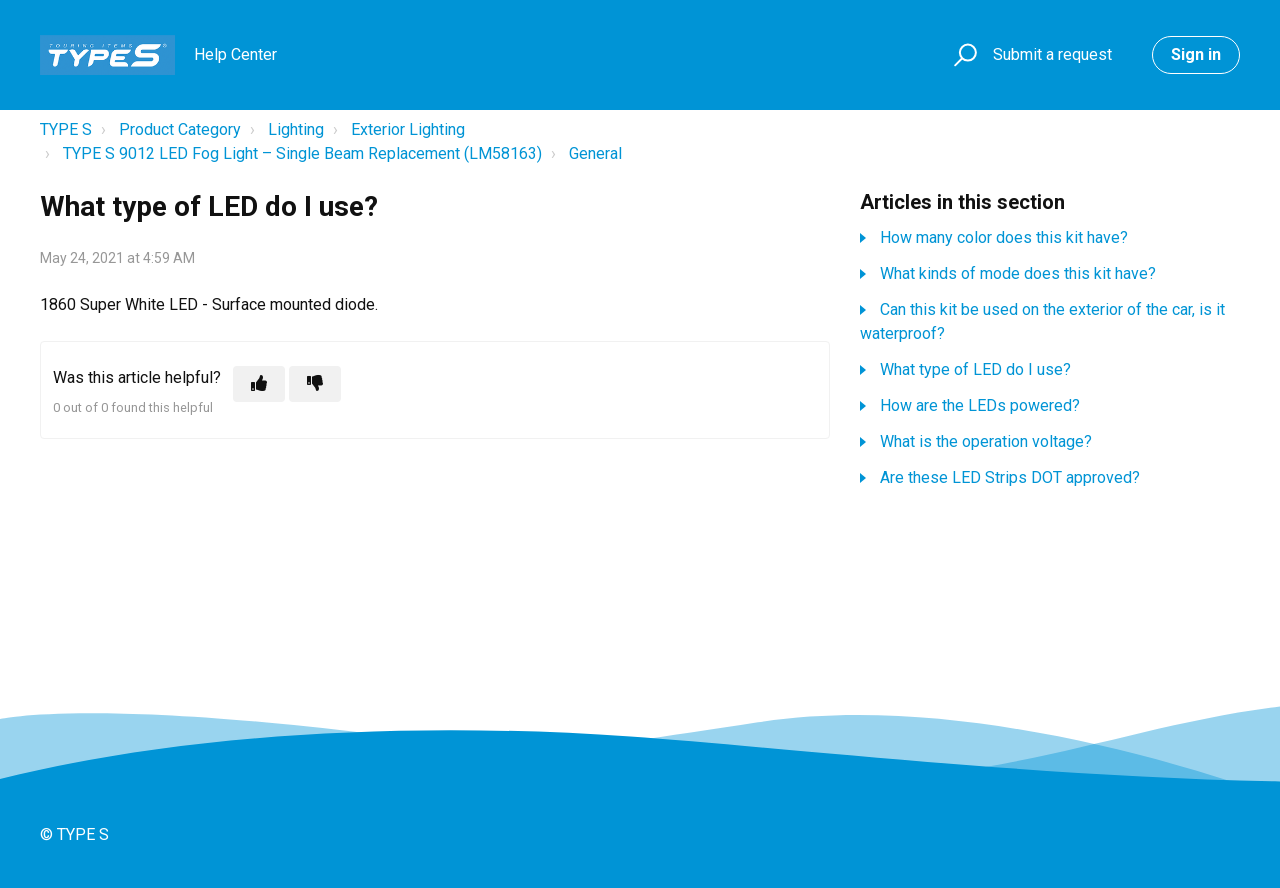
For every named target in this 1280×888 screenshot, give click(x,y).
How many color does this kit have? (1004, 237)
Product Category (180, 129)
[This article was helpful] (259, 384)
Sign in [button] (1196, 54)
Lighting (296, 129)
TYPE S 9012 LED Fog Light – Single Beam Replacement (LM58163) (302, 153)
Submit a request (1052, 54)
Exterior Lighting (408, 129)
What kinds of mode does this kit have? (1018, 273)
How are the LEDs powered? (980, 405)
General (595, 153)
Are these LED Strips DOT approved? (1010, 477)
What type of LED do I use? (975, 369)
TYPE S (66, 129)
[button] (962, 55)
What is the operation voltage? (986, 441)
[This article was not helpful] (315, 384)
